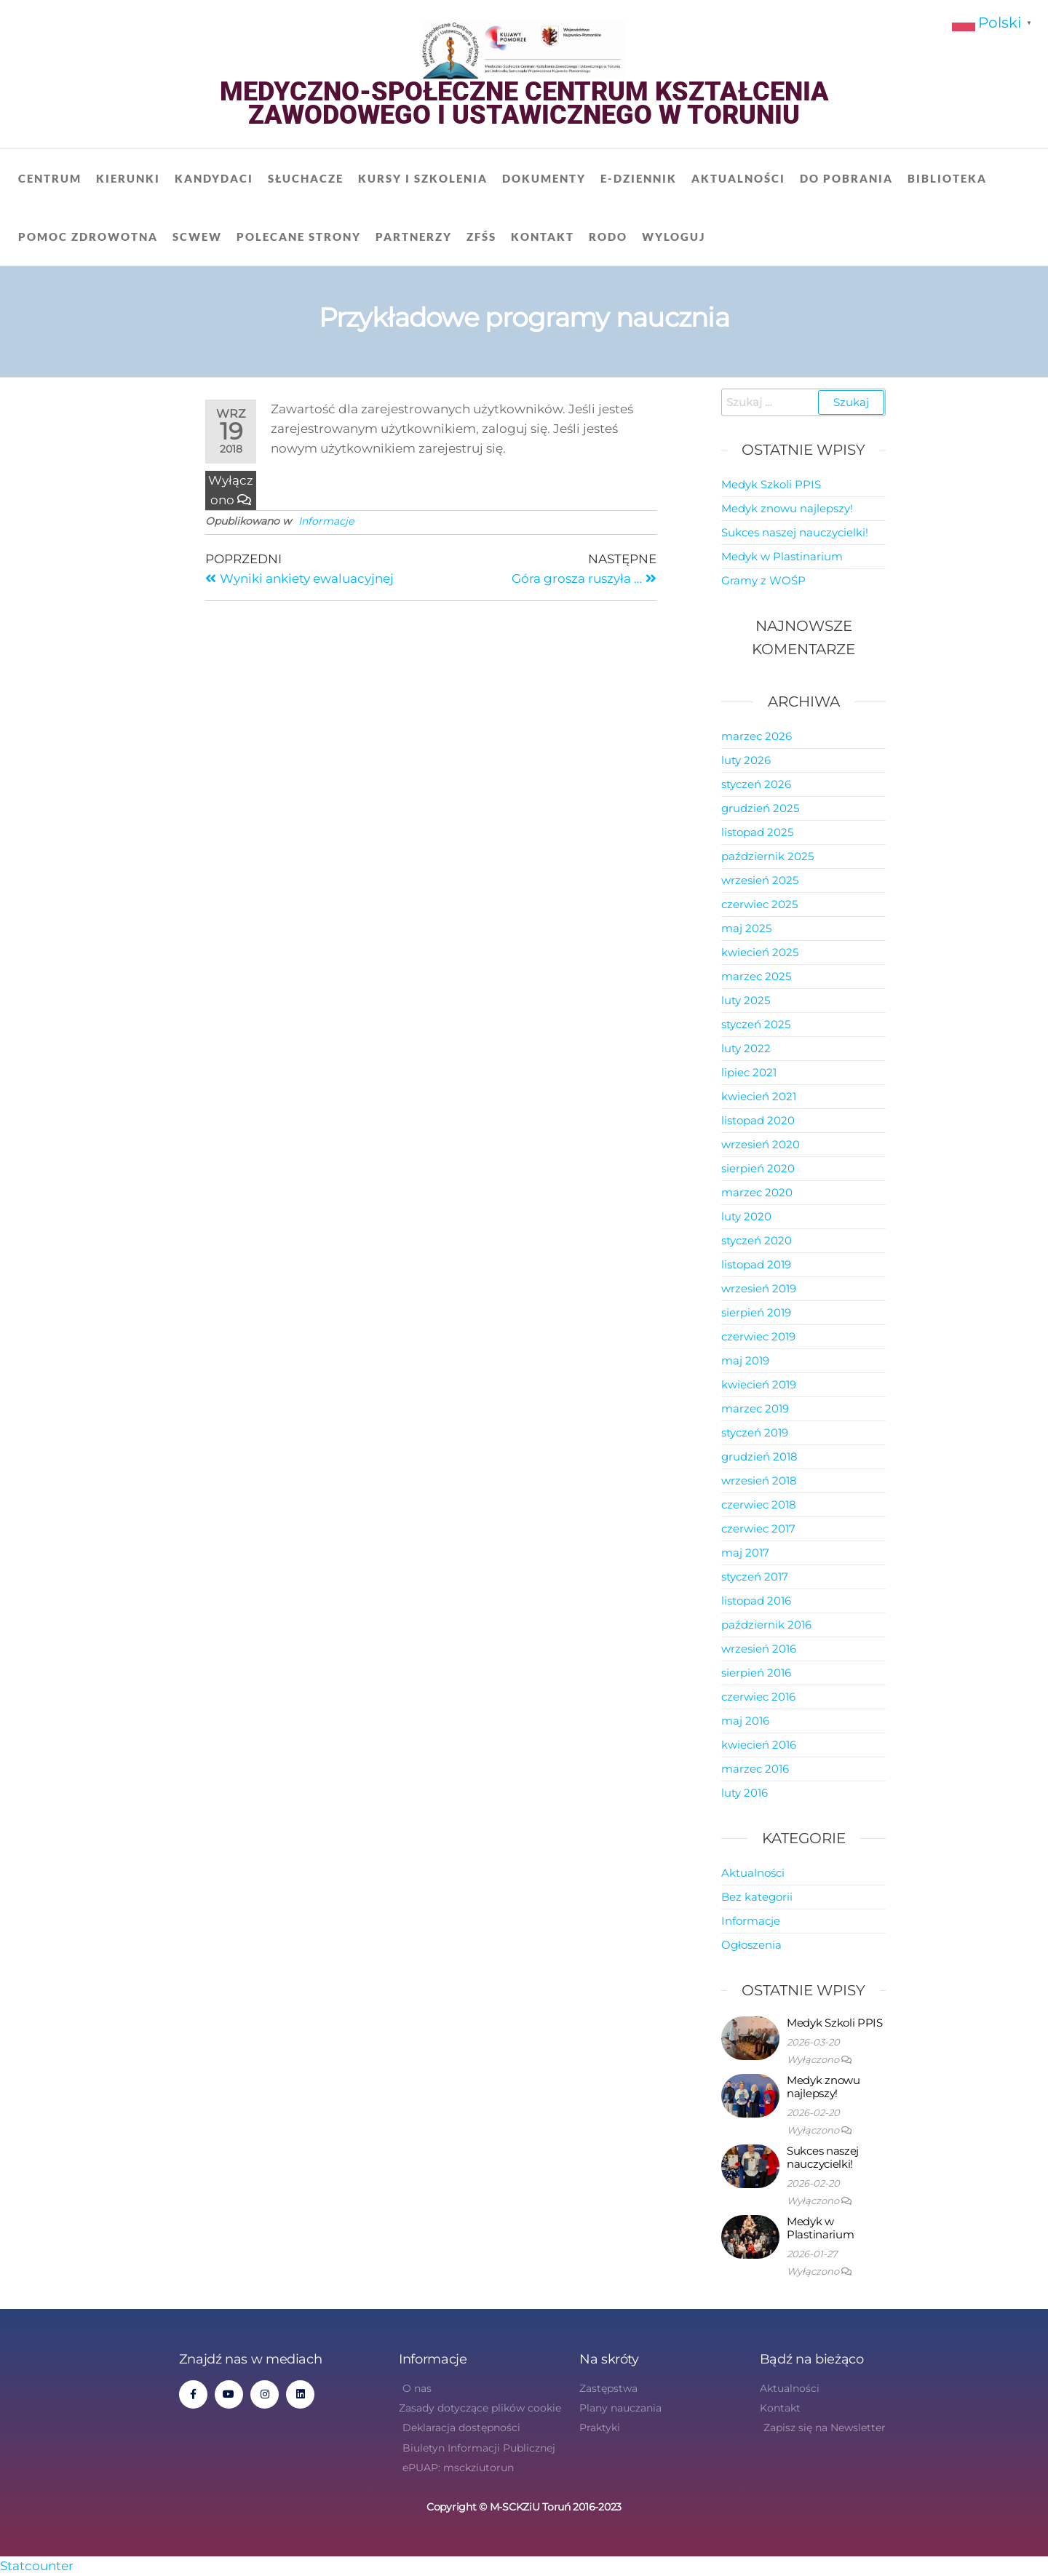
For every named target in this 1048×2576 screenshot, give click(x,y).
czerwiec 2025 (759, 904)
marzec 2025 (756, 976)
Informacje (326, 521)
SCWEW (197, 236)
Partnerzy (414, 236)
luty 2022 (746, 1048)
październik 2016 (766, 1624)
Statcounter (37, 2566)
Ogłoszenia (751, 1945)
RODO (608, 236)
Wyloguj (673, 236)
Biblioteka (947, 178)
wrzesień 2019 (758, 1288)
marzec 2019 (755, 1408)
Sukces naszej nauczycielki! (794, 532)
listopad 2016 (756, 1600)
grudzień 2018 (759, 1456)
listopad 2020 (758, 1120)
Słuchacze (306, 178)
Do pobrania (846, 178)
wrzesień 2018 (759, 1480)
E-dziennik (638, 178)
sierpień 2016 (756, 1672)
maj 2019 (745, 1360)
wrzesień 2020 (760, 1144)
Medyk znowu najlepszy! (787, 508)
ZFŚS (481, 236)
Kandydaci (214, 178)
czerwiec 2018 (758, 1504)
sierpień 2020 (758, 1168)
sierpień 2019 (756, 1312)
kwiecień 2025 (759, 952)
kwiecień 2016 (758, 1745)
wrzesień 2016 (758, 1648)
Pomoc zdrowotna (88, 236)
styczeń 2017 (754, 1576)
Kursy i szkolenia (423, 178)
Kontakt (542, 236)
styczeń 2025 (755, 1024)
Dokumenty (544, 178)
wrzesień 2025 (759, 880)
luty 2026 (746, 760)
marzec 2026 (756, 736)
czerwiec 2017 (758, 1528)
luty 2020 (746, 1216)
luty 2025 (745, 1000)
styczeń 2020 (756, 1240)
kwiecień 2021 (758, 1096)
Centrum (50, 178)
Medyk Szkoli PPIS (771, 484)
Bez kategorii (757, 1897)
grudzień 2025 (760, 808)
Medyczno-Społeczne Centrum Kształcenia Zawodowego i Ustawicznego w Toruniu (524, 103)
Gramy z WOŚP (763, 580)
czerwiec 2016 (758, 1697)
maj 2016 (745, 1721)
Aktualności (738, 178)
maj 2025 (746, 928)
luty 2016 (744, 1793)
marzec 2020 (757, 1192)
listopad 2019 (756, 1264)
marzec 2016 (755, 1769)
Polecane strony (299, 236)
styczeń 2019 (754, 1432)
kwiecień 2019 (758, 1384)
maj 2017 (745, 1552)
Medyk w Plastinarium (782, 556)
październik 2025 (767, 856)
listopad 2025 (757, 832)
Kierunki (128, 178)
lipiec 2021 (749, 1072)
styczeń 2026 (756, 784)
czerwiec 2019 (758, 1336)
